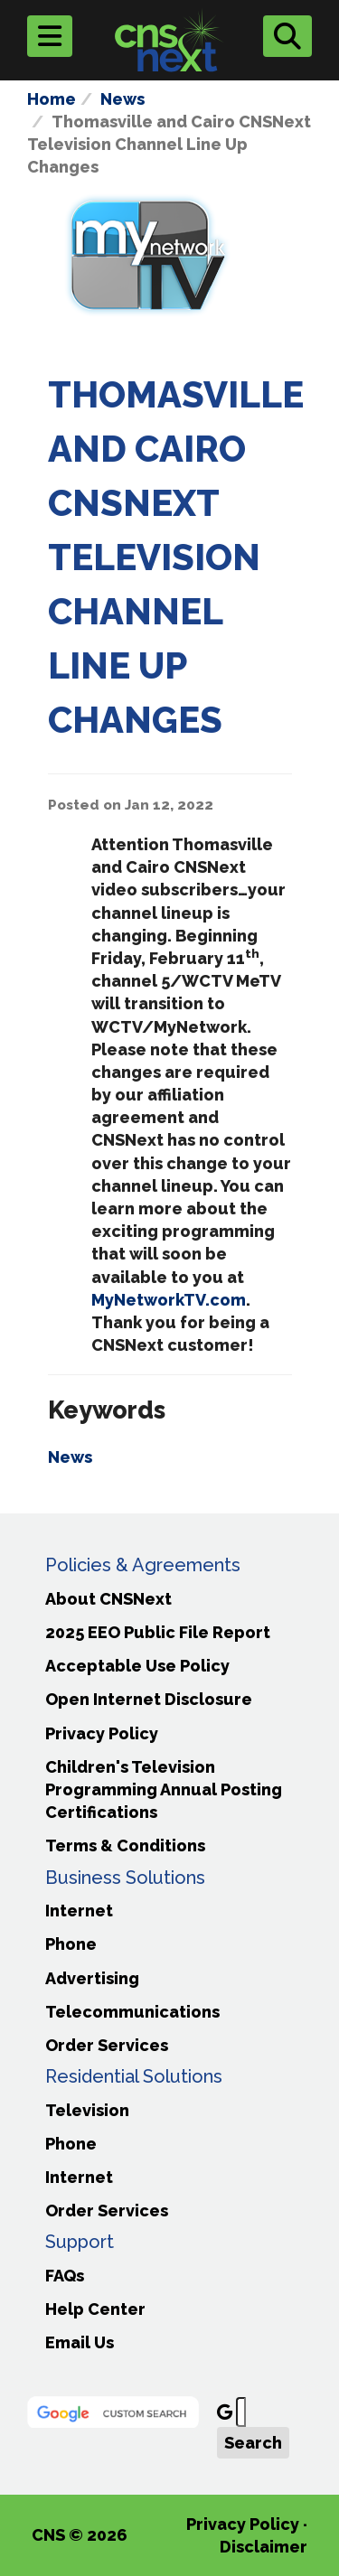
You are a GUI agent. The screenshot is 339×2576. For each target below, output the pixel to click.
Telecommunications (132, 2011)
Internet (79, 1910)
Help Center (95, 2309)
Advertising (92, 1978)
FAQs (64, 2275)
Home (51, 98)
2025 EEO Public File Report (157, 1632)
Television (87, 2110)
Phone (71, 1943)
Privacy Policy (101, 1733)
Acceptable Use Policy (137, 1665)
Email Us (79, 2342)
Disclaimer (263, 2546)
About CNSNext (108, 1598)
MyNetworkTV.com (168, 1299)
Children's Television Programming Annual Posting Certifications (163, 1789)
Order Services (106, 2045)
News (122, 98)
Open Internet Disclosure (148, 1699)
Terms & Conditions (125, 1845)
